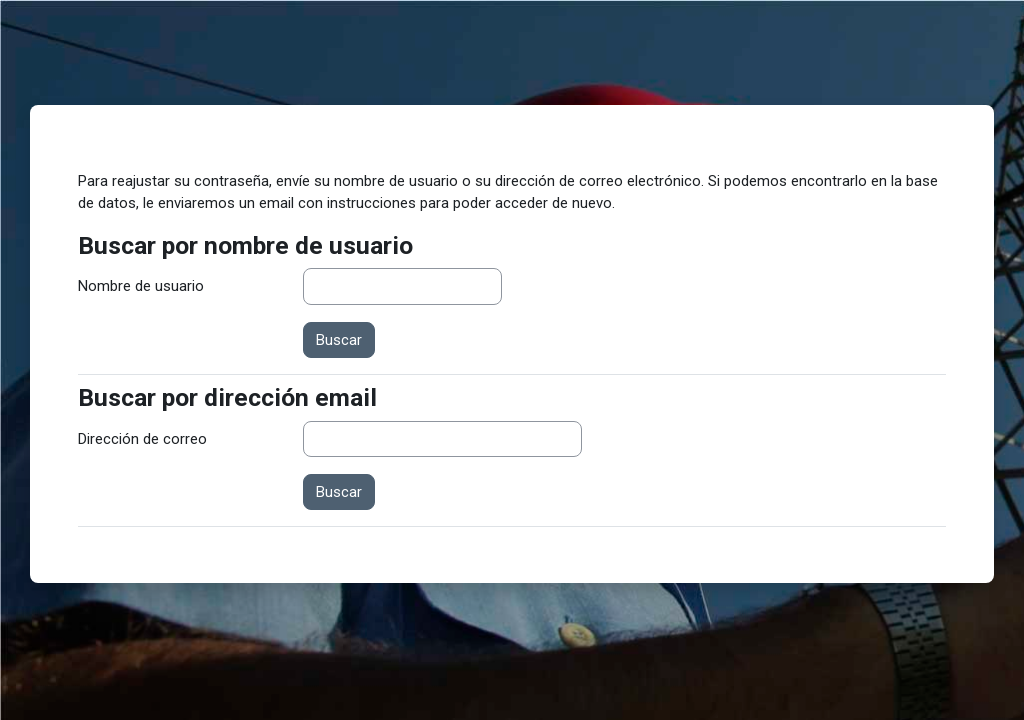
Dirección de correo (142, 439)
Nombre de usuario (141, 286)
